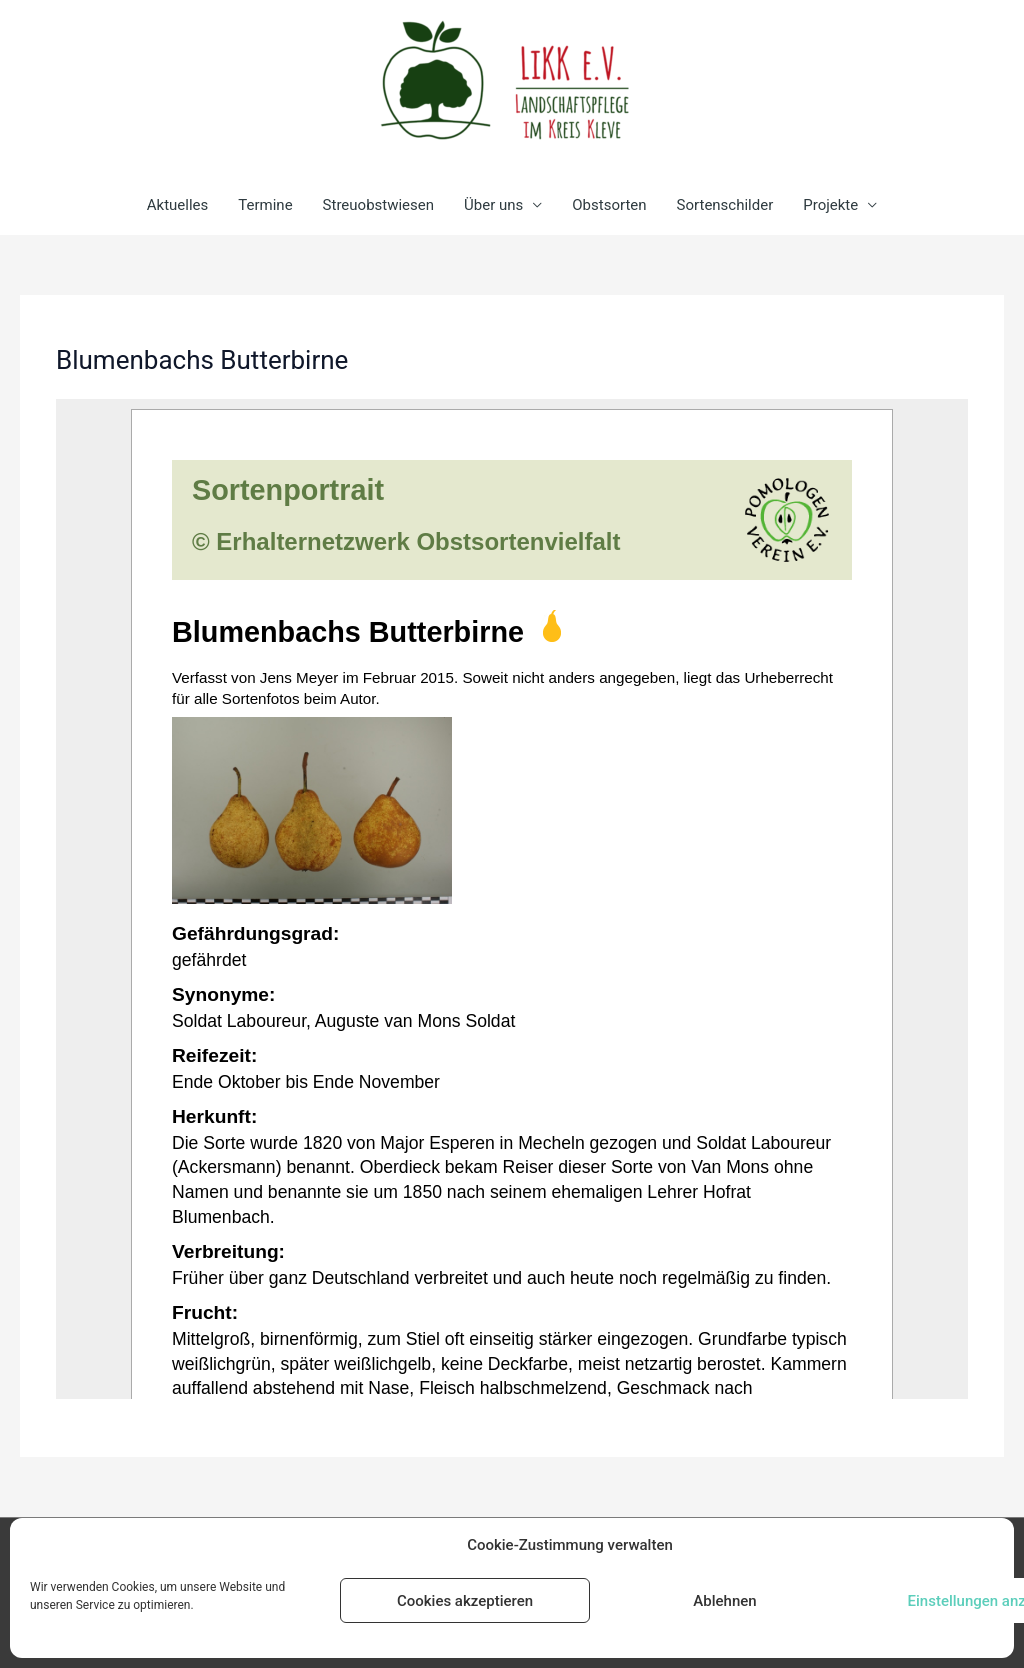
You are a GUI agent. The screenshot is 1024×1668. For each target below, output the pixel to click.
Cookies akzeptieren (465, 1601)
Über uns (493, 205)
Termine (265, 205)
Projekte (830, 205)
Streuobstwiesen (378, 205)
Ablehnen (724, 1601)
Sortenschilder (725, 205)
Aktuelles (178, 205)
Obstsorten (609, 205)
